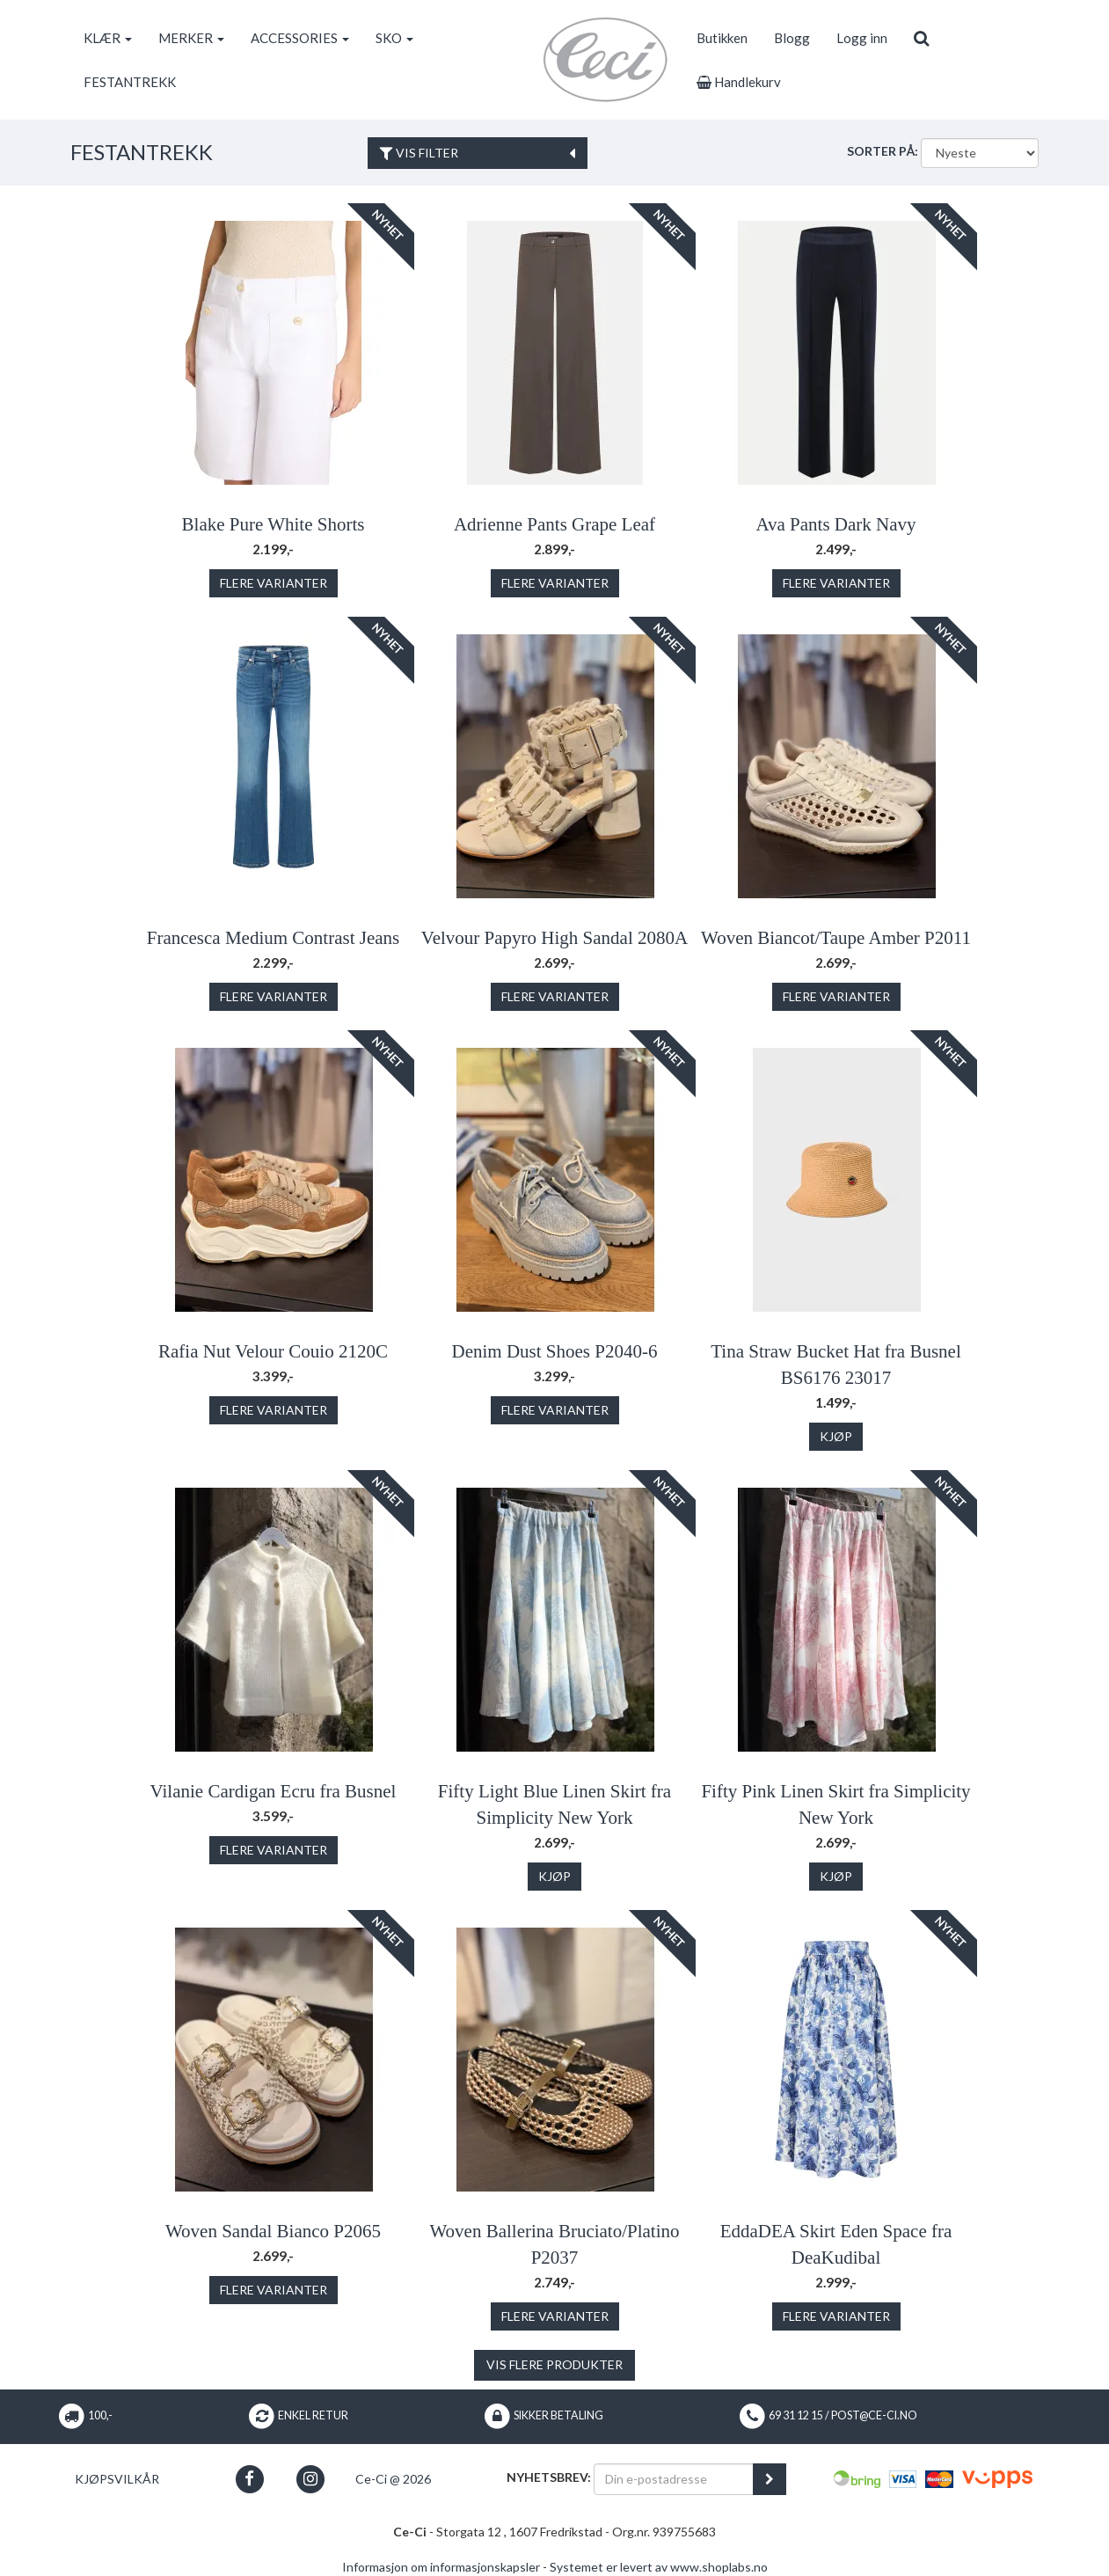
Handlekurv (739, 82)
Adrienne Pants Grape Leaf (554, 524)
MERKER (191, 38)
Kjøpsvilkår (117, 2478)
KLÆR (108, 38)
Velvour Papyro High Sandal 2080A (554, 937)
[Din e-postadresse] (674, 2479)
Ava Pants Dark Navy (835, 524)
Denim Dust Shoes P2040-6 (555, 1351)
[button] (249, 2479)
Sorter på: (882, 150)
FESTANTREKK (130, 82)
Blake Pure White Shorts (273, 524)
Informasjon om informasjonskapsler (441, 2566)
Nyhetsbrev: (549, 2477)
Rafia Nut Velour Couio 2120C (273, 1351)
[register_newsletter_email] (769, 2479)
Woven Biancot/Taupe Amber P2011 (836, 937)
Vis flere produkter (554, 2364)
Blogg (792, 38)
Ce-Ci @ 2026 (393, 2478)
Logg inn (861, 38)
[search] (921, 38)
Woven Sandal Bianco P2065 (273, 2231)
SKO (394, 38)
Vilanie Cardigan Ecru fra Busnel (273, 1791)
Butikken (722, 38)
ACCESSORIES (300, 38)
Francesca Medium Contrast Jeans (273, 937)
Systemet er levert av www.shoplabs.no (659, 2566)
